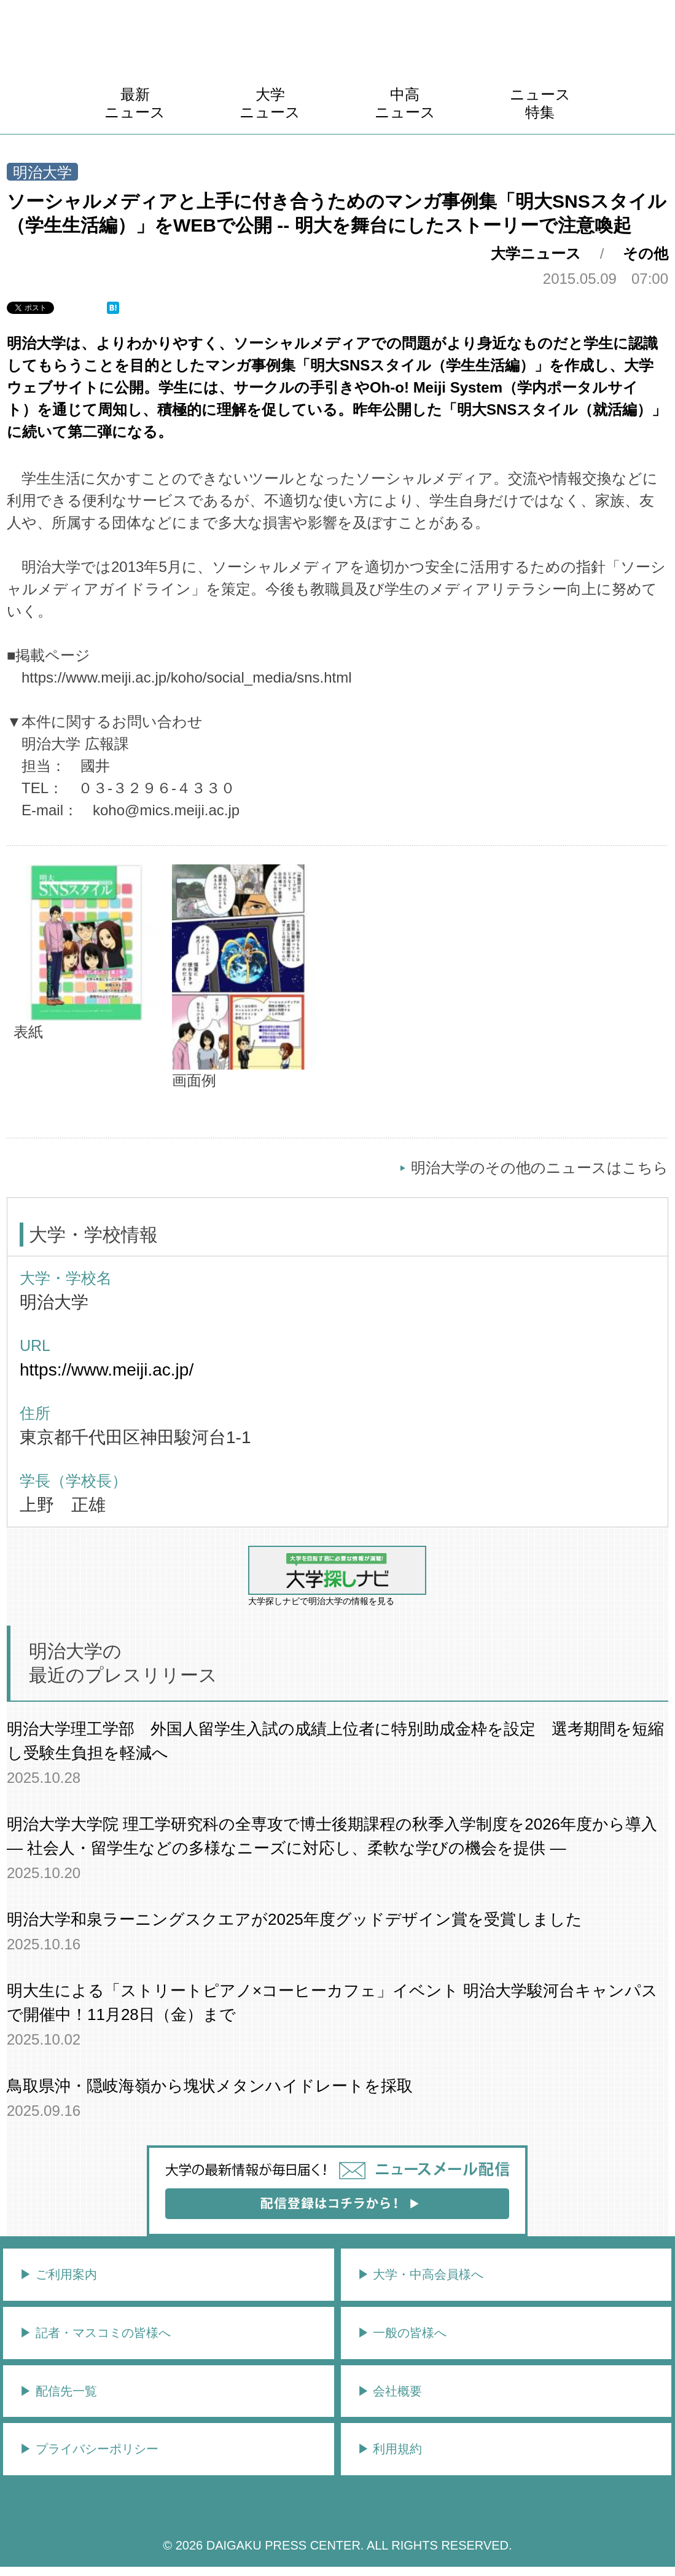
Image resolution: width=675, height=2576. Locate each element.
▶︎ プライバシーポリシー (89, 2449)
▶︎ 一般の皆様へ (402, 2332)
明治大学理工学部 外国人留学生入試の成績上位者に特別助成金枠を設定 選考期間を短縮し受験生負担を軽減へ (335, 1741)
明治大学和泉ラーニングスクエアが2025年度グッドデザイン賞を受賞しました (294, 1919)
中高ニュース (405, 103)
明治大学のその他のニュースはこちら (539, 1167)
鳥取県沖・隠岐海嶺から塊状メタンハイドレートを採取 (210, 2086)
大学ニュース (270, 103)
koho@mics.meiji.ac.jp (166, 810)
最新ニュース (134, 103)
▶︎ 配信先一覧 (58, 2391)
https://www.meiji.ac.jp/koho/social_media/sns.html (186, 677)
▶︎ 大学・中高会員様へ (420, 2274)
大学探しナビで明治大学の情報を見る (337, 1576)
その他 (645, 253)
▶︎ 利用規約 (390, 2449)
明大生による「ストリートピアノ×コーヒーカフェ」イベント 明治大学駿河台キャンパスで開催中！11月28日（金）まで (332, 2002)
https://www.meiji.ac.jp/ (106, 1369)
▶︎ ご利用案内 (58, 2274)
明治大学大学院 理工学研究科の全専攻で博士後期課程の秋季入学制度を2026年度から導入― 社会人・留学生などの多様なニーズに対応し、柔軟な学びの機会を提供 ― (332, 1836)
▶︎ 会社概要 (390, 2391)
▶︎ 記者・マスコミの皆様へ (95, 2332)
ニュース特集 (540, 103)
